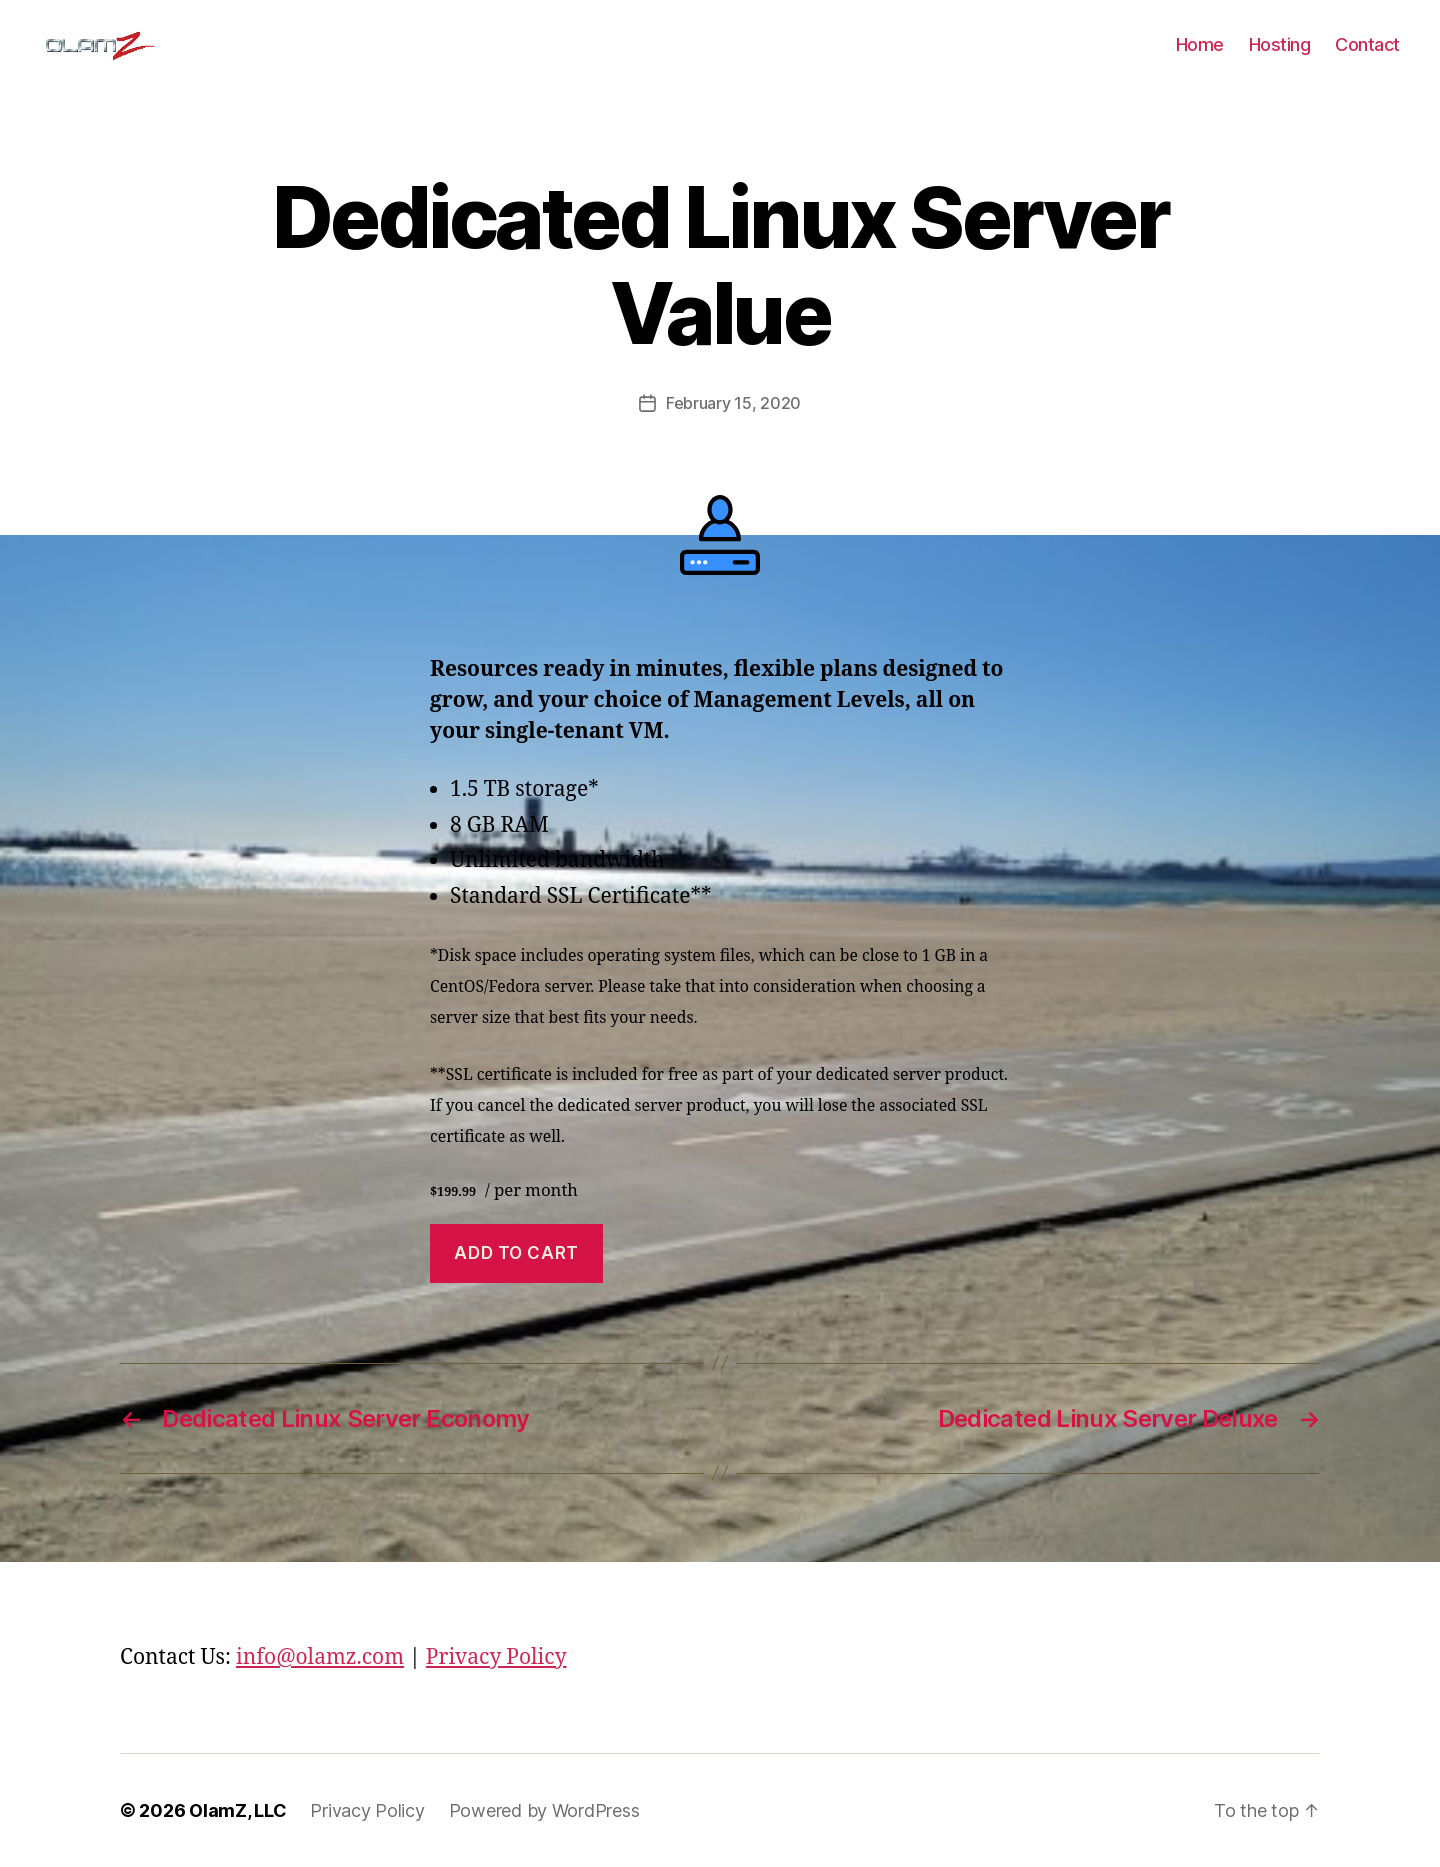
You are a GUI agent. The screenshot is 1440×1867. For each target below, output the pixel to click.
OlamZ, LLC (237, 1810)
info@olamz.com (320, 1657)
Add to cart (516, 1253)
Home (1200, 44)
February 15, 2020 (733, 403)
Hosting (1280, 44)
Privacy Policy (496, 1657)
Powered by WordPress (544, 1810)
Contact (1367, 44)
